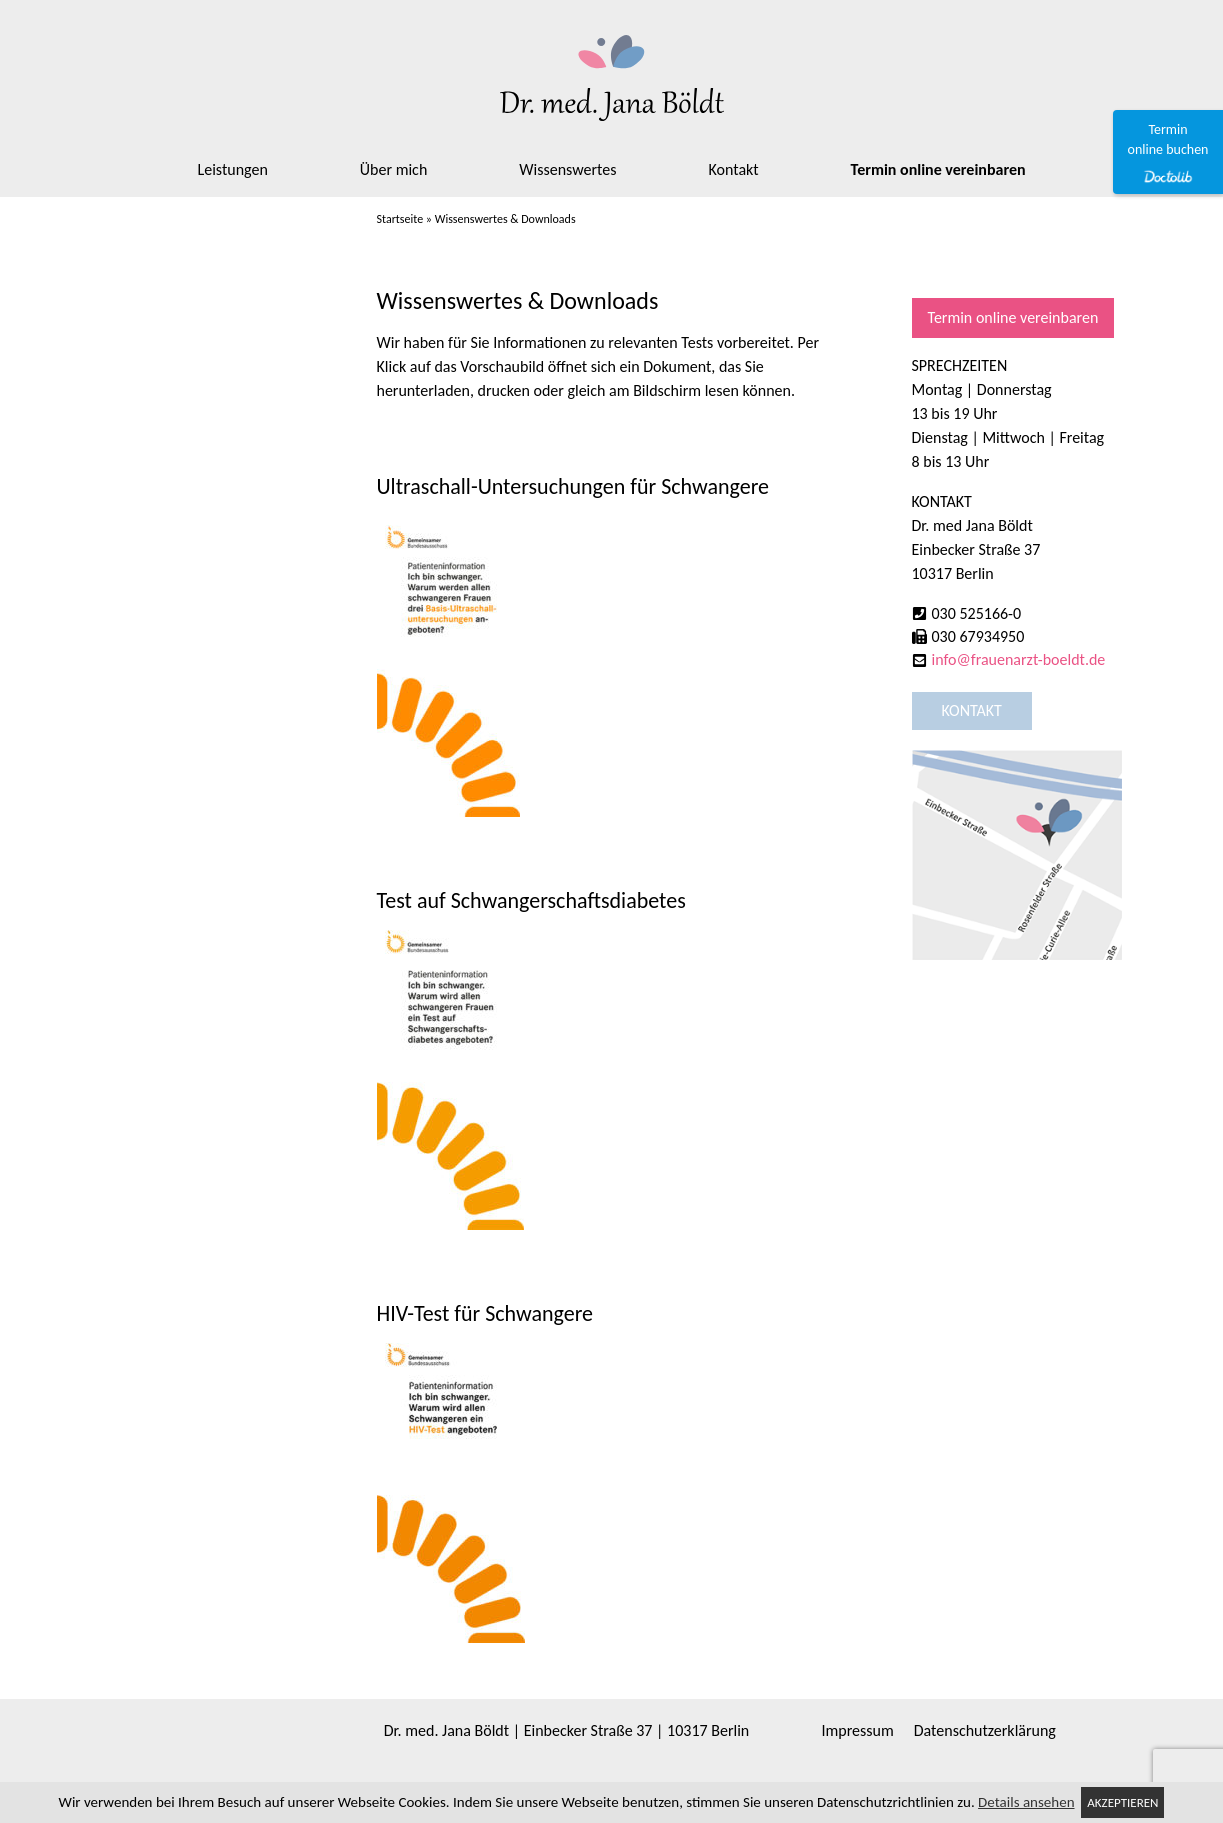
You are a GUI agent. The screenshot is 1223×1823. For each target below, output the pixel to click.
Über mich (393, 169)
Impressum (858, 1730)
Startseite (400, 219)
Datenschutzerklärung (985, 1730)
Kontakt (734, 169)
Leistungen (232, 169)
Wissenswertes (567, 169)
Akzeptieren (1122, 1802)
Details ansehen (1026, 1802)
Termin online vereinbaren (938, 169)
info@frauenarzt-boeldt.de (1019, 659)
